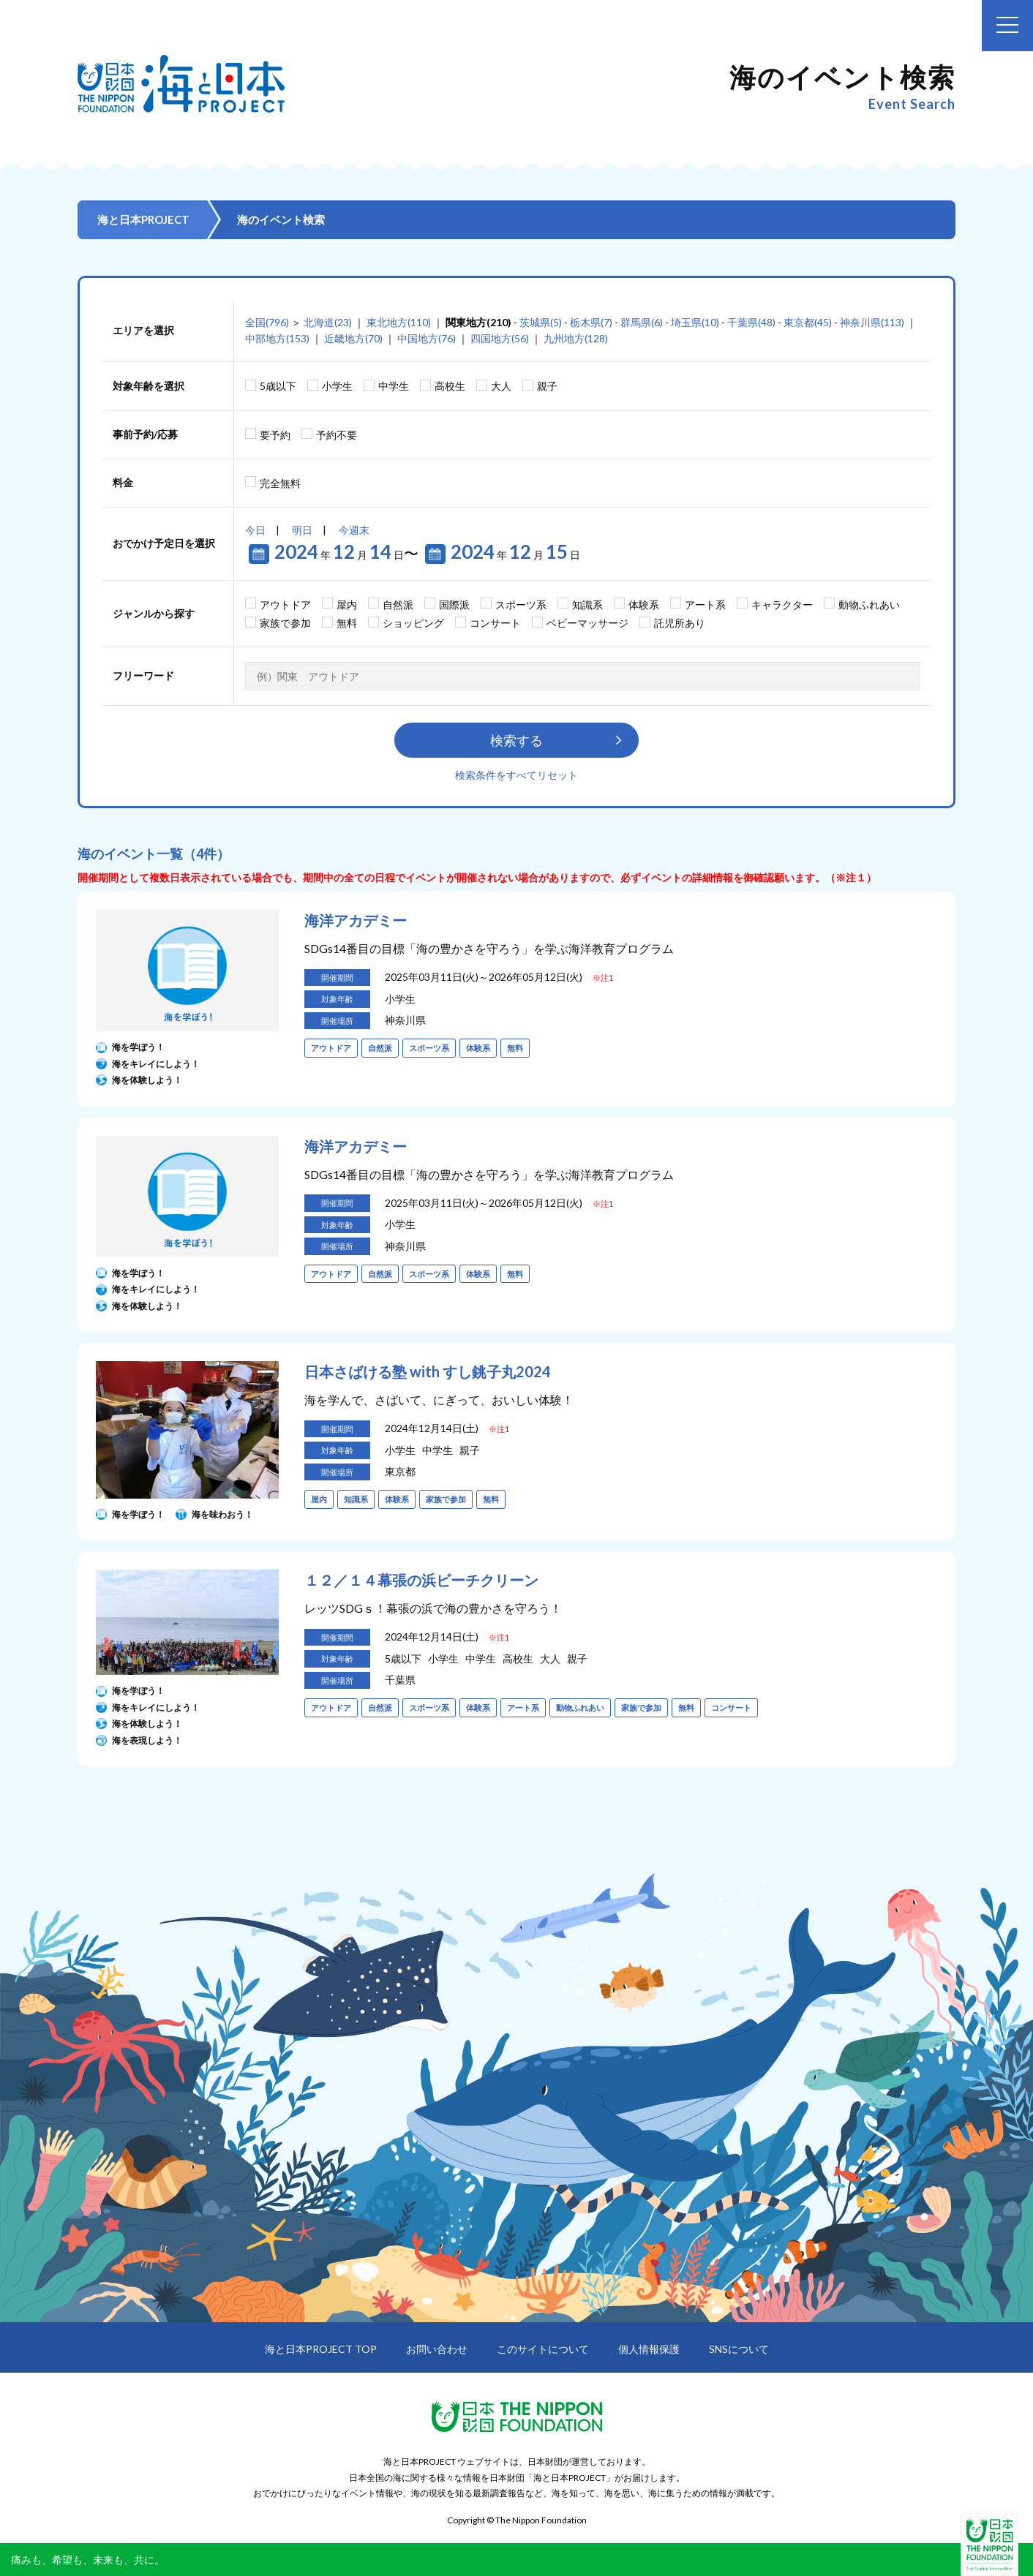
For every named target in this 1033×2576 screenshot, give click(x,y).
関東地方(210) (478, 322)
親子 (547, 386)
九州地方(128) (576, 338)
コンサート (495, 623)
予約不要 (336, 435)
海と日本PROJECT (143, 219)
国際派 (454, 604)
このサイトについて (543, 2349)
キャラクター (782, 604)
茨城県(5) (540, 322)
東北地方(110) (399, 322)
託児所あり (679, 623)
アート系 (705, 604)
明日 (302, 530)
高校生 (450, 386)
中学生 (393, 386)
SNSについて (739, 2349)
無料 (347, 623)
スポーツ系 (520, 604)
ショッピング (413, 623)
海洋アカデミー (355, 920)
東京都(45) (808, 322)
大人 (501, 386)
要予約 (275, 435)
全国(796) (267, 322)
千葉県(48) (751, 322)
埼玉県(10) (695, 322)
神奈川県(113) (872, 322)
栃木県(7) (591, 322)
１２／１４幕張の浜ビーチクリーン (421, 1580)
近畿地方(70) (353, 338)
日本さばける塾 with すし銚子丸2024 (427, 1371)
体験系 (643, 604)
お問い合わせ (436, 2349)
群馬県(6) (641, 322)
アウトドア (285, 604)
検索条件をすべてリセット (516, 775)
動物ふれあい (869, 604)
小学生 (337, 386)
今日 (255, 530)
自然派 (398, 604)
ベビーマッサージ (587, 623)
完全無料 (280, 483)
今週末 (354, 530)
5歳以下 (278, 386)
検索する (516, 740)
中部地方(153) (277, 338)
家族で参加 (285, 623)
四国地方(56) (499, 338)
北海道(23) (328, 322)
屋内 (347, 604)
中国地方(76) (426, 338)
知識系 (587, 604)
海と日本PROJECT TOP (321, 2349)
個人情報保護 (649, 2349)
